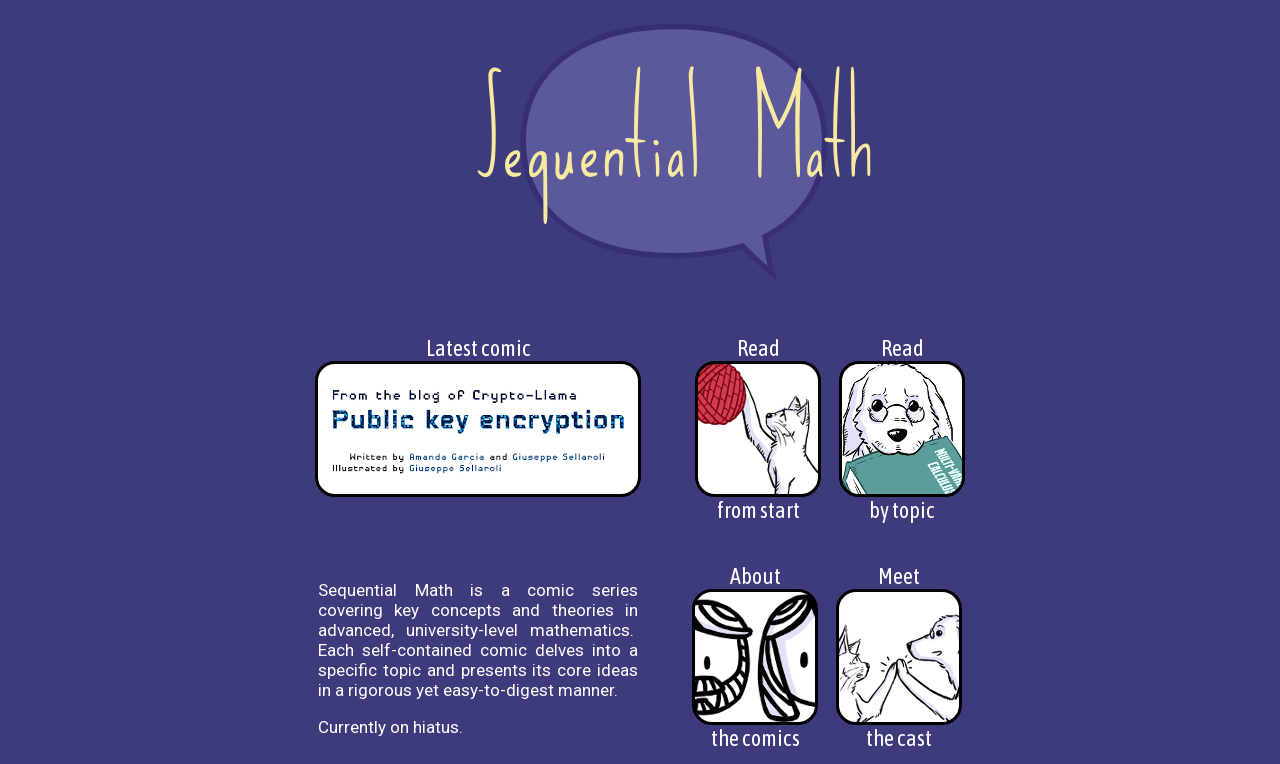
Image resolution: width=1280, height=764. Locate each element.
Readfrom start (758, 429)
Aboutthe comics (755, 657)
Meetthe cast (899, 657)
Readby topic (902, 429)
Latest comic (478, 416)
